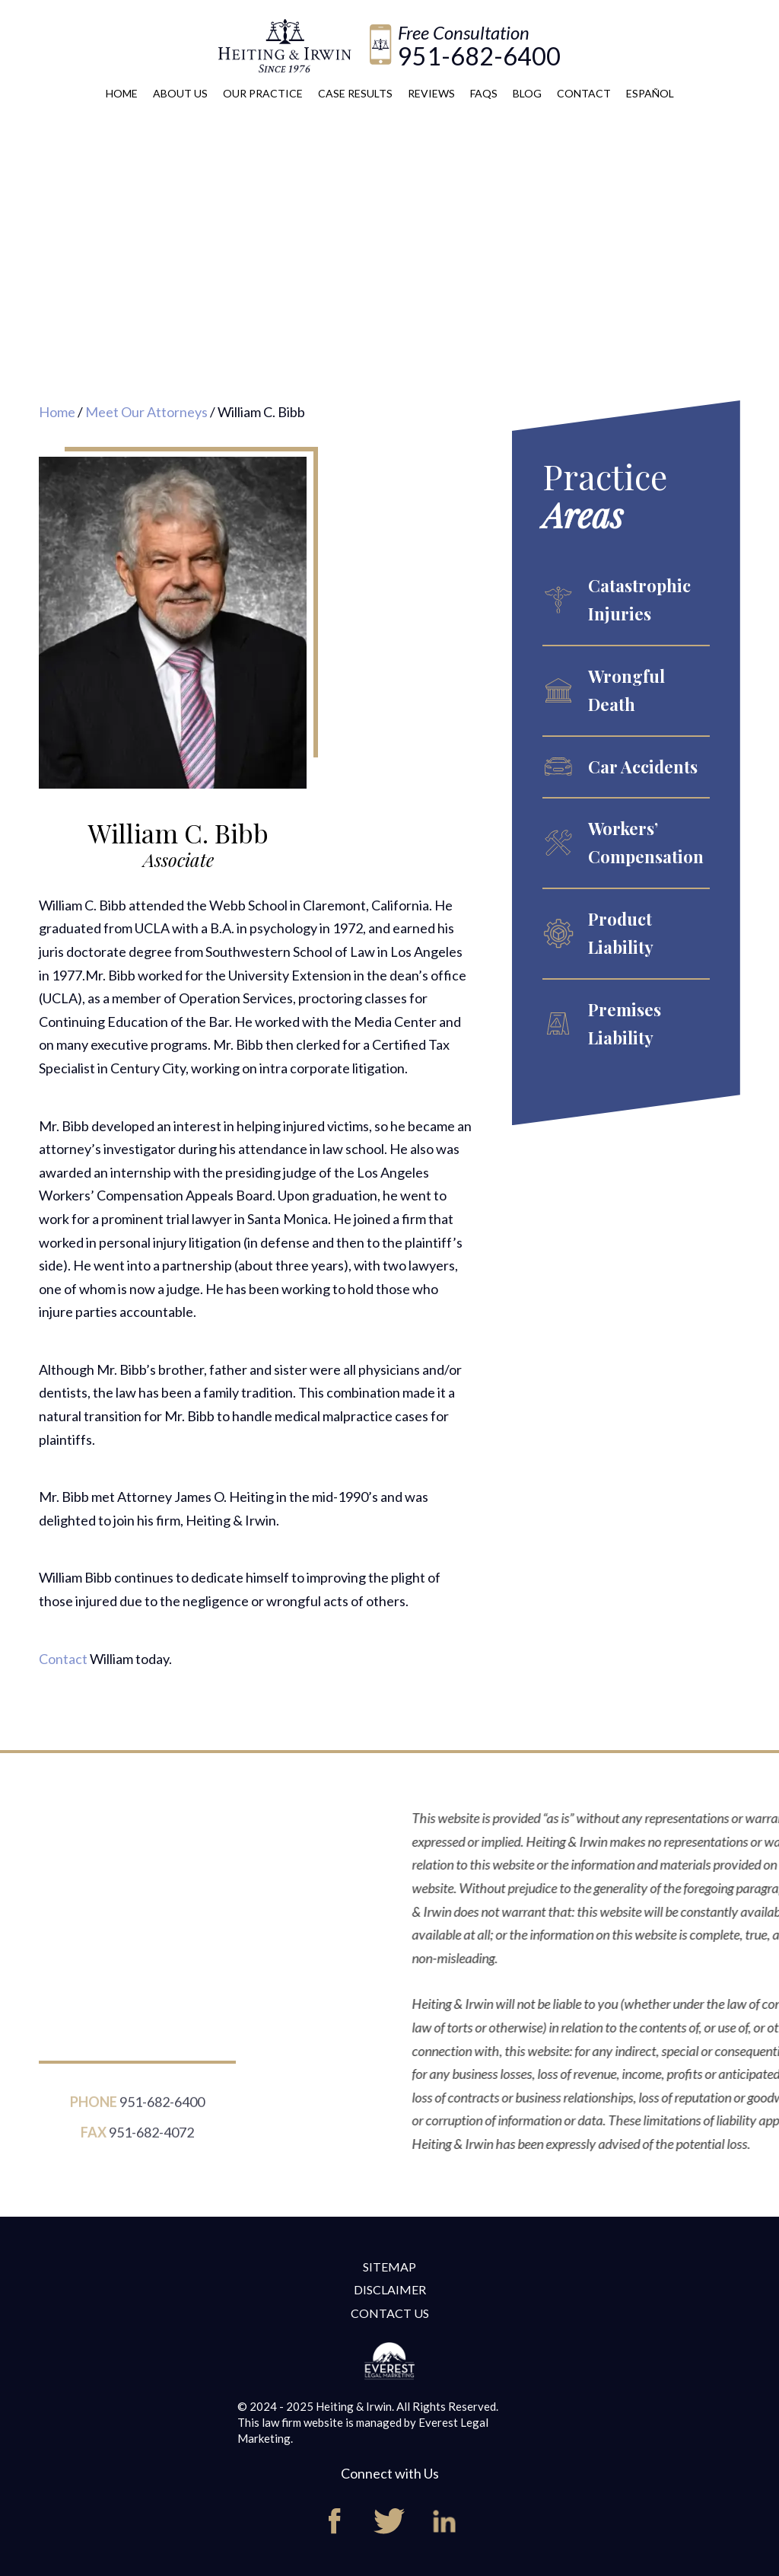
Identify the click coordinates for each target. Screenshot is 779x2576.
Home (122, 93)
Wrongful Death (626, 690)
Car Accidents (643, 766)
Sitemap (389, 2266)
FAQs (484, 93)
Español (650, 93)
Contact (584, 93)
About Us (180, 93)
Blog (527, 93)
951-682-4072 (151, 2139)
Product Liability (620, 932)
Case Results (355, 93)
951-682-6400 (479, 56)
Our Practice (263, 93)
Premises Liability (624, 1023)
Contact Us (390, 2313)
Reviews (431, 93)
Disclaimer (390, 2289)
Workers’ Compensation (646, 842)
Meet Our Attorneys (146, 411)
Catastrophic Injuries (639, 599)
